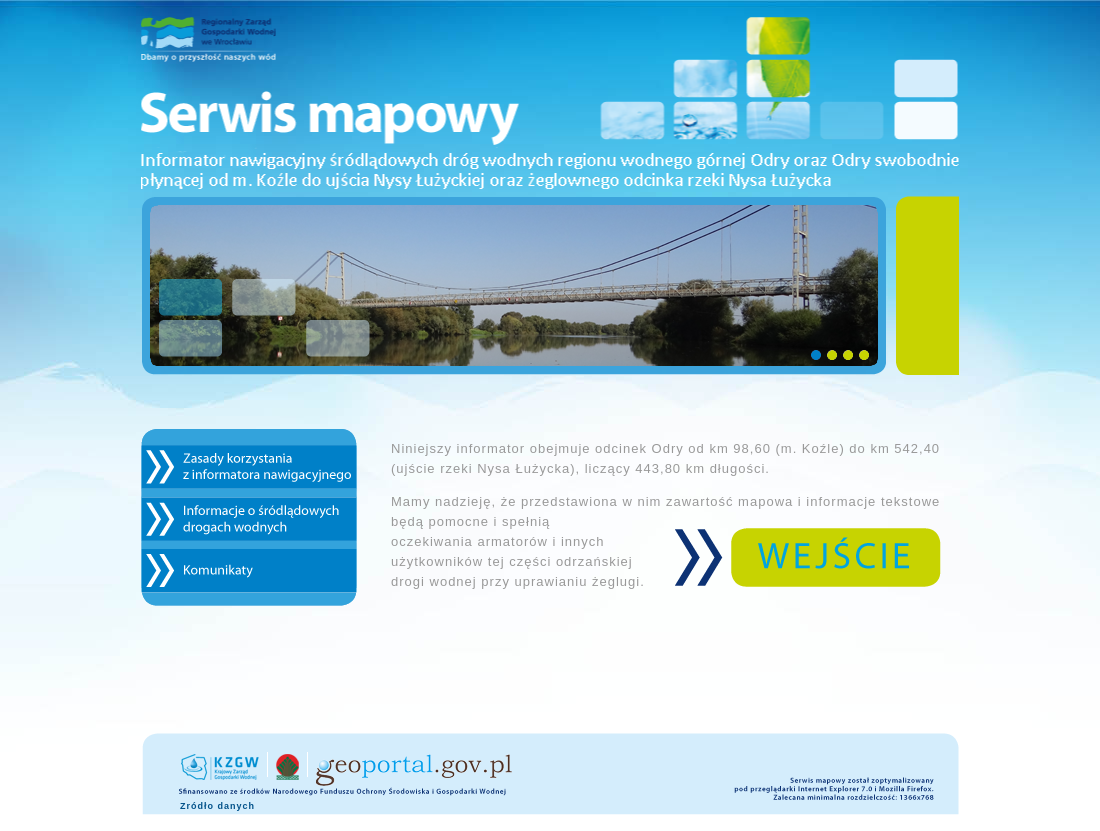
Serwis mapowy (550, 99)
